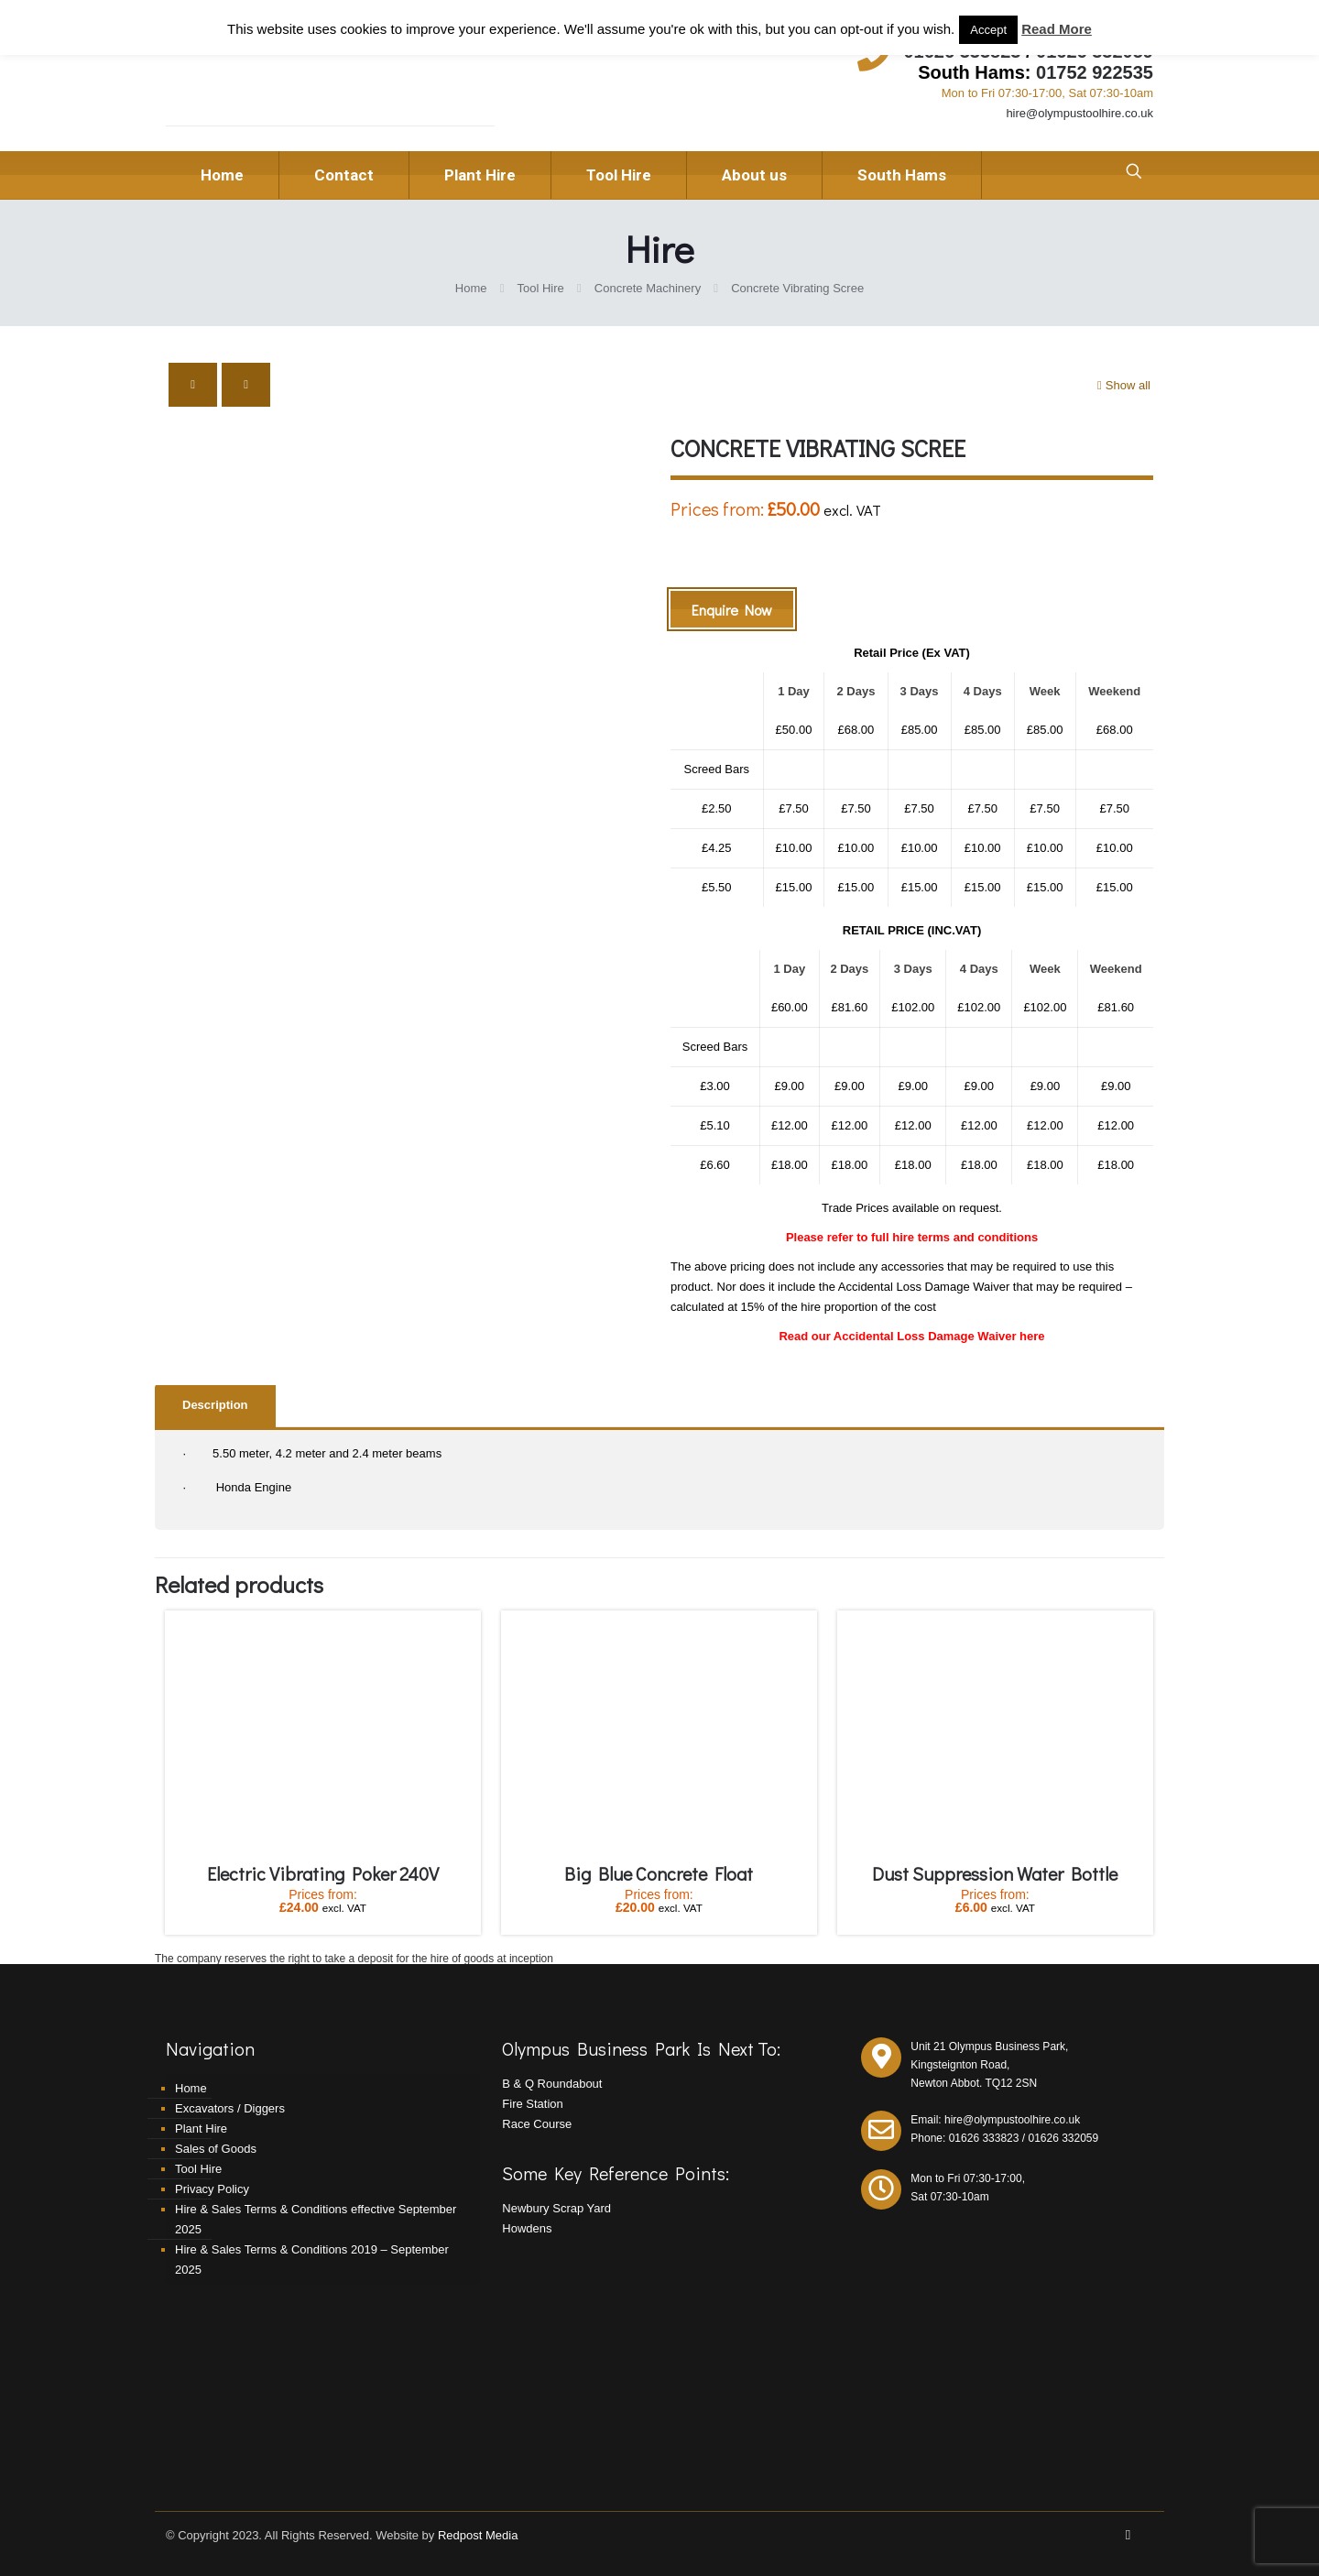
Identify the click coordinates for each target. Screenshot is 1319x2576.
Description (215, 1405)
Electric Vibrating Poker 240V (323, 1873)
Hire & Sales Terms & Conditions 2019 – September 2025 (312, 2259)
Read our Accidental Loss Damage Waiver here (911, 1336)
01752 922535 (1094, 72)
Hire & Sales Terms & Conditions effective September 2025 (315, 2219)
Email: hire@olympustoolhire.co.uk (995, 2119)
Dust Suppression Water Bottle (994, 1873)
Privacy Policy (212, 2189)
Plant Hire (201, 2128)
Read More (1056, 29)
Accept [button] (988, 30)
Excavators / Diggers (230, 2108)
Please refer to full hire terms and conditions (912, 1237)
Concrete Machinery (647, 288)
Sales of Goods (215, 2149)
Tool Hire (541, 288)
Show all (1122, 385)
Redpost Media (478, 2535)
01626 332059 (1063, 2138)
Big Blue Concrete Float (658, 1873)
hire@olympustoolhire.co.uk (1079, 113)
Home (471, 288)
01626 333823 (984, 2138)
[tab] (215, 1405)
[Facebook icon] (1128, 2534)
